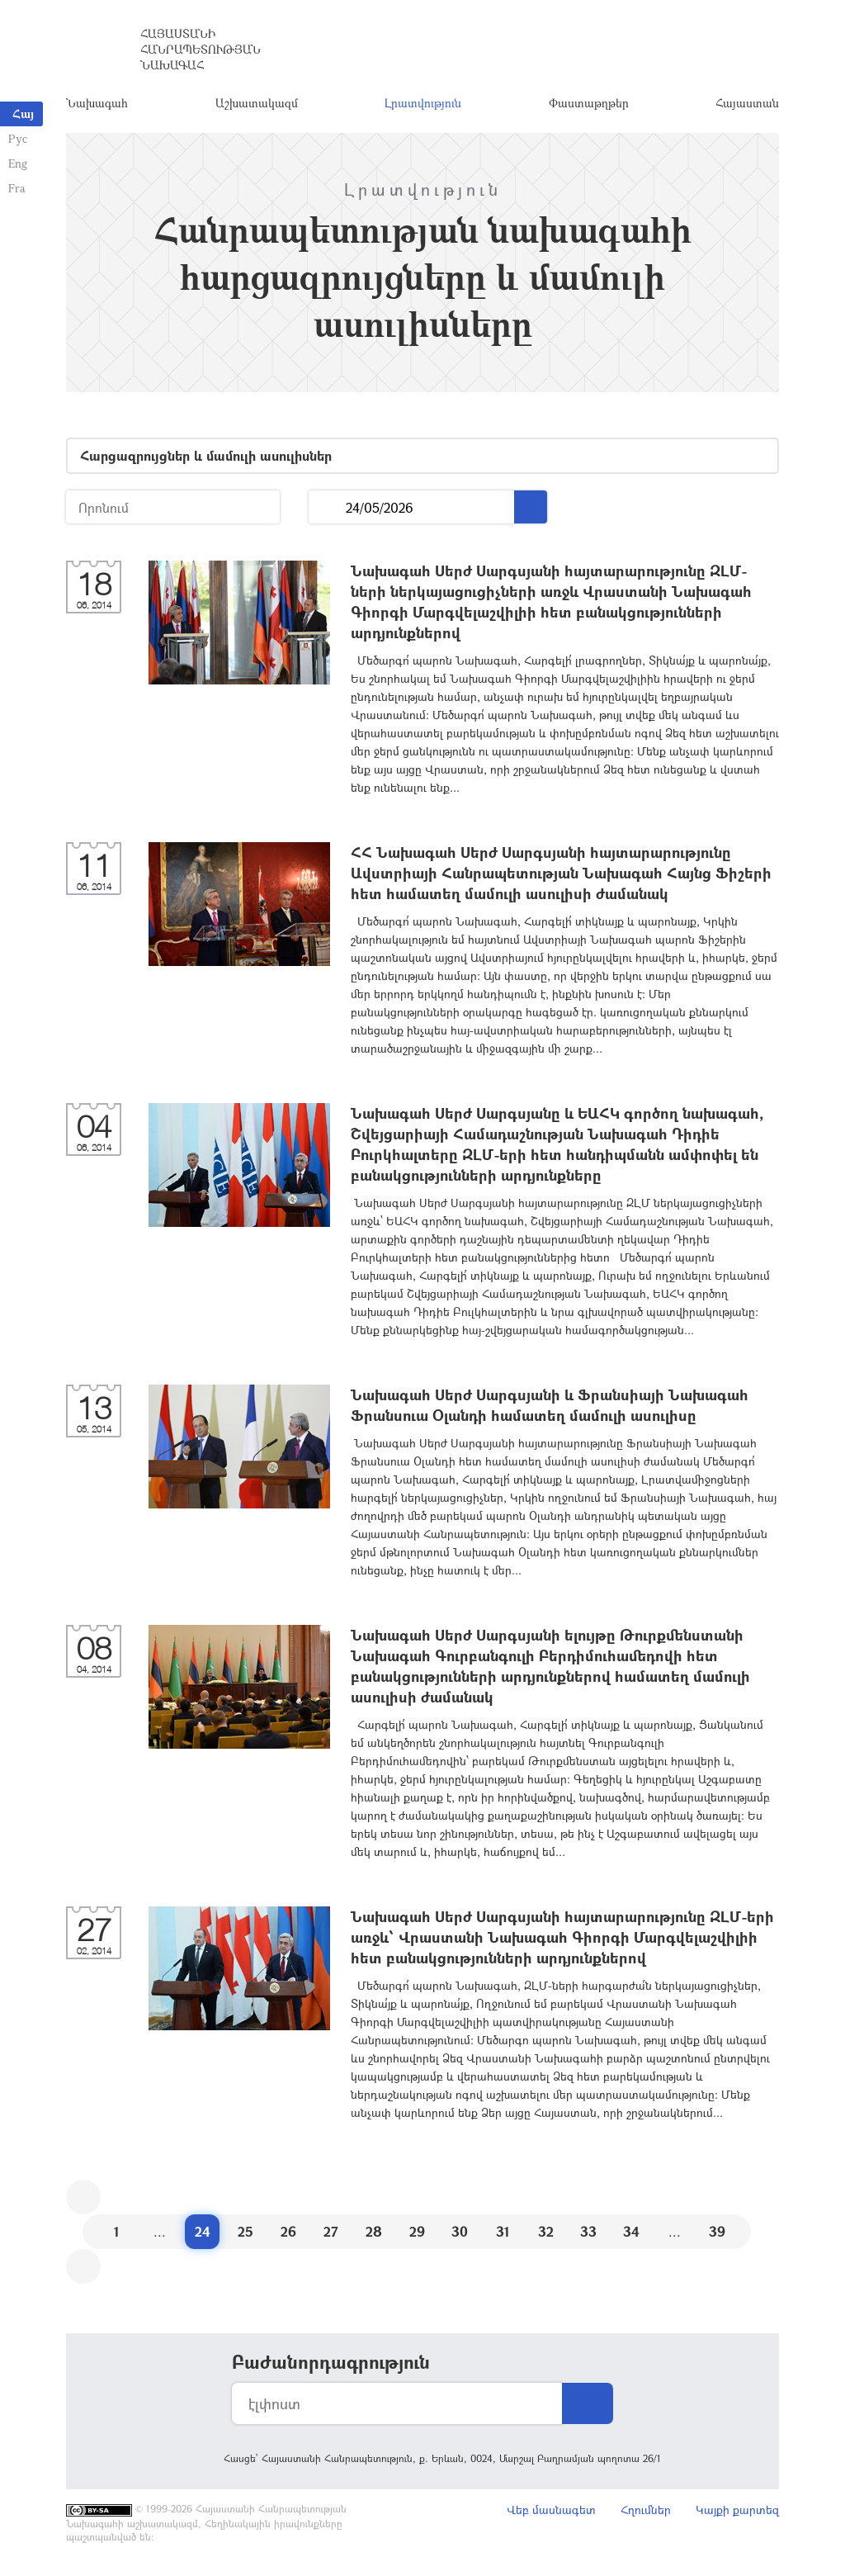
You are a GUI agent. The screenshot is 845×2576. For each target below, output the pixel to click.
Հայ (23, 113)
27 (330, 2231)
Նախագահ (97, 103)
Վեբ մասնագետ (551, 2509)
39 (717, 2231)
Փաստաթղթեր (589, 103)
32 (546, 2231)
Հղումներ (646, 2509)
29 (417, 2231)
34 (631, 2231)
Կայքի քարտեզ (737, 2509)
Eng (17, 163)
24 (202, 2231)
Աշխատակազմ (256, 103)
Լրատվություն (423, 103)
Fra (17, 188)
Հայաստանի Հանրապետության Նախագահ (200, 49)
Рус (17, 138)
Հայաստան (747, 103)
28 (374, 2231)
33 (588, 2231)
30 (459, 2231)
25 (245, 2231)
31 (503, 2231)
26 (288, 2231)
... (327, 507)
